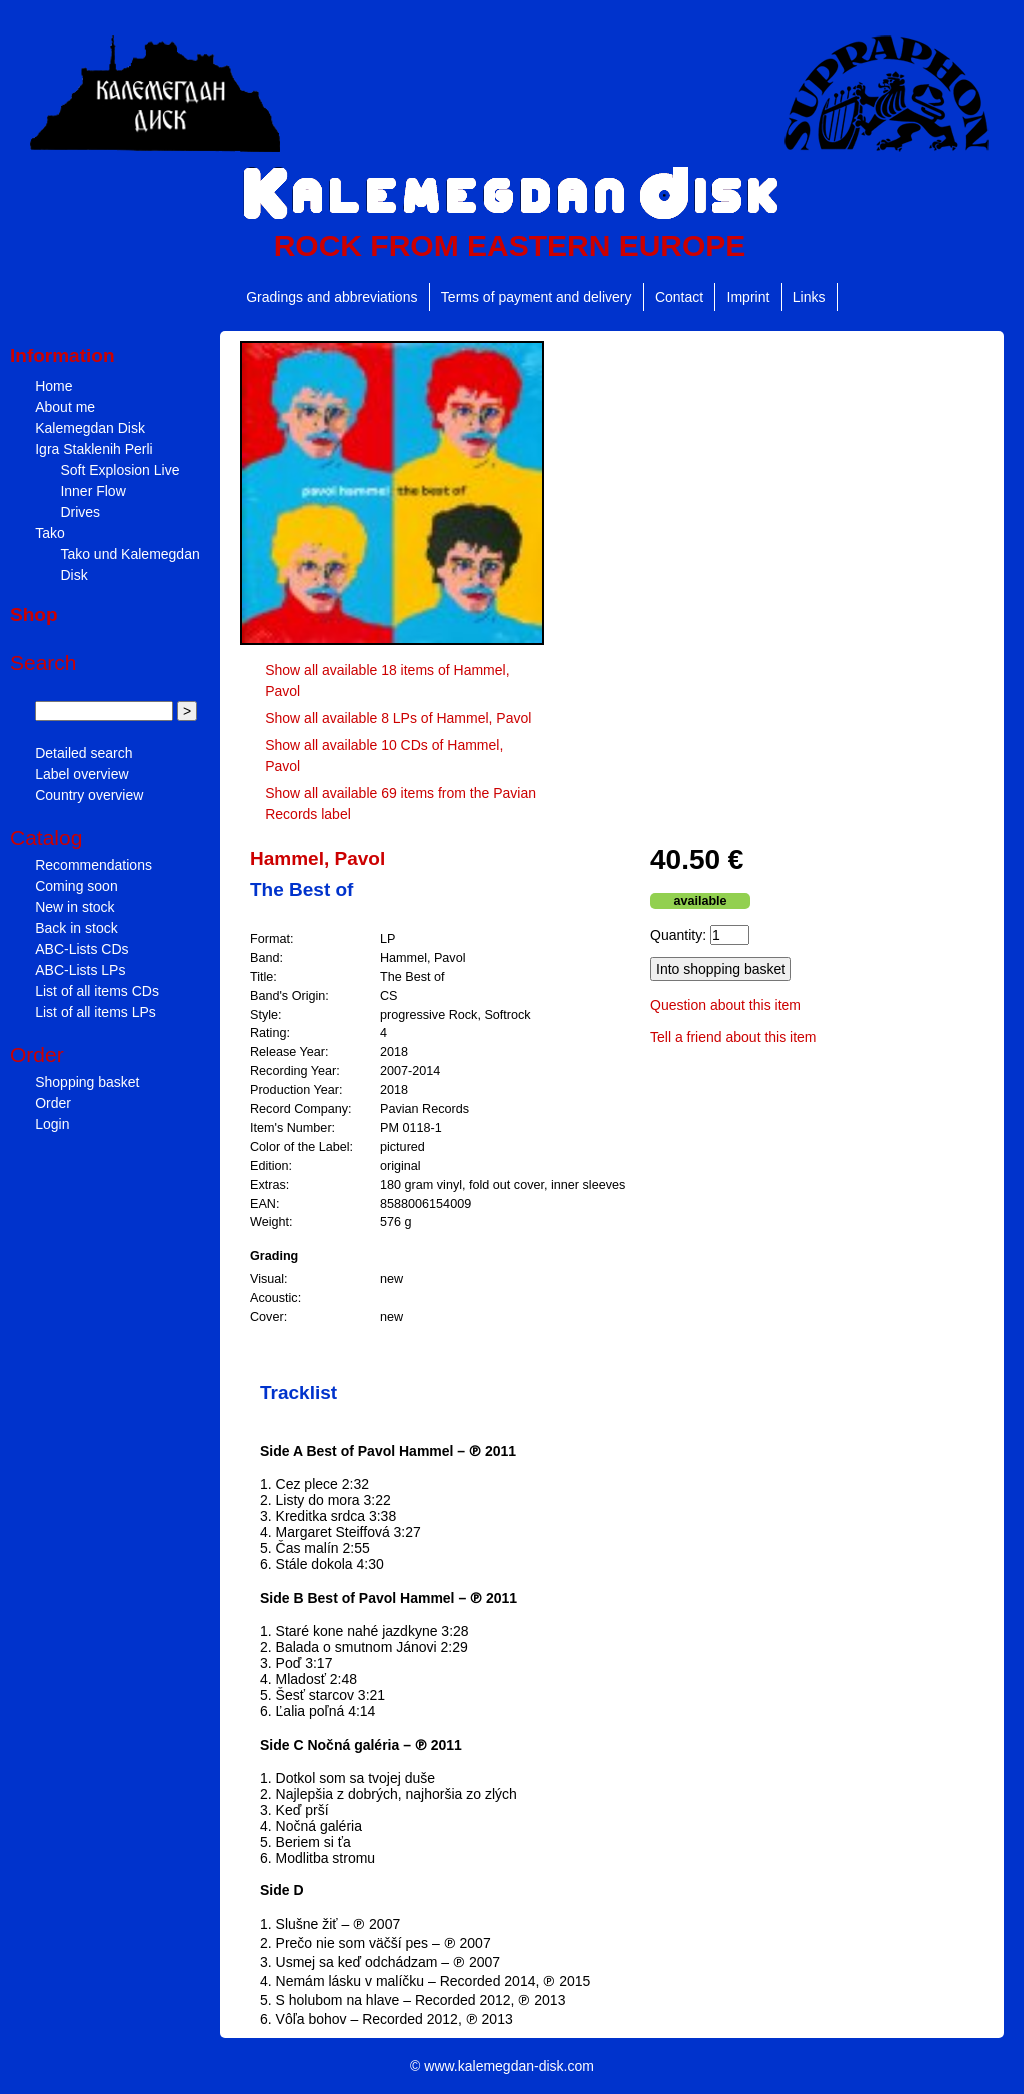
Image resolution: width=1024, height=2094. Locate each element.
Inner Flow (92, 491)
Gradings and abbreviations (331, 297)
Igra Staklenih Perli (94, 449)
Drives (80, 512)
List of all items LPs (95, 1012)
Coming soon (76, 886)
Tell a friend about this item (733, 1037)
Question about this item (725, 1005)
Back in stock (76, 928)
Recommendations (93, 865)
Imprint (748, 297)
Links (809, 297)
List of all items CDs (97, 991)
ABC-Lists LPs (80, 970)
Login (52, 1124)
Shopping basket (87, 1082)
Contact (679, 297)
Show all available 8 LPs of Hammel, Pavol (398, 718)
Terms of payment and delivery (536, 297)
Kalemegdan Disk (90, 428)
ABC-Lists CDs (81, 949)
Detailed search (83, 753)
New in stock (74, 907)
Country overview (89, 795)
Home (53, 386)
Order (53, 1103)
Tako (50, 533)
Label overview (81, 774)
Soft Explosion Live (119, 470)
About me (65, 407)
